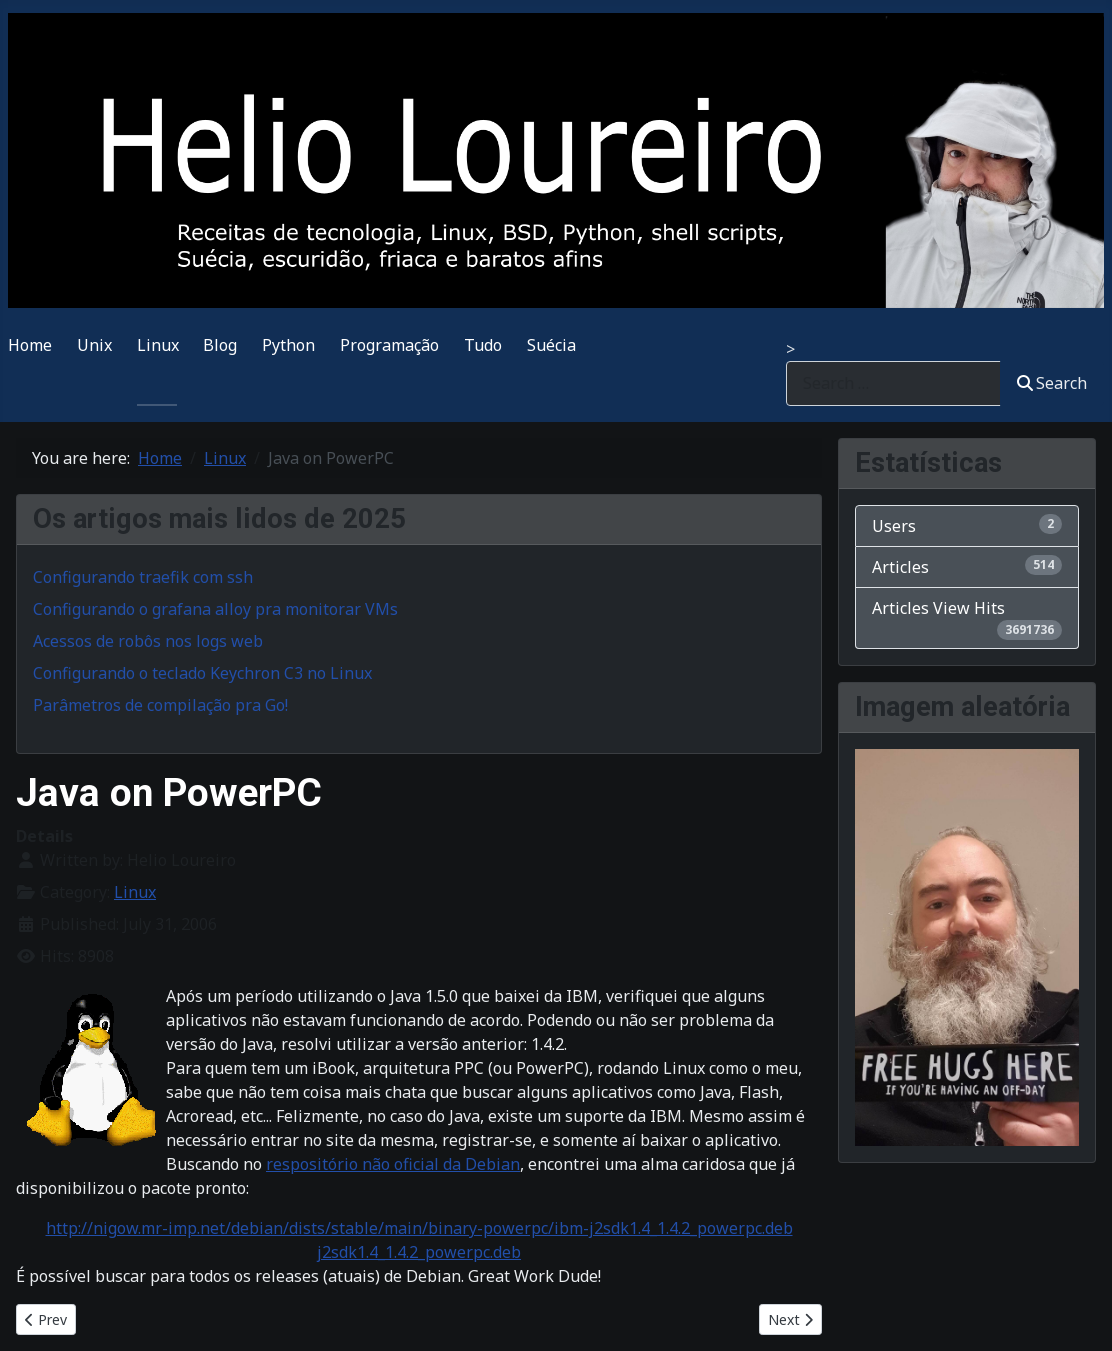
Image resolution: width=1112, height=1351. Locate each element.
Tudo (483, 345)
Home (30, 345)
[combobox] (893, 383)
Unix (94, 345)
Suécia (551, 345)
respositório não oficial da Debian (393, 1164)
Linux (158, 345)
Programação (389, 345)
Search (1052, 383)
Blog (220, 345)
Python (288, 345)
